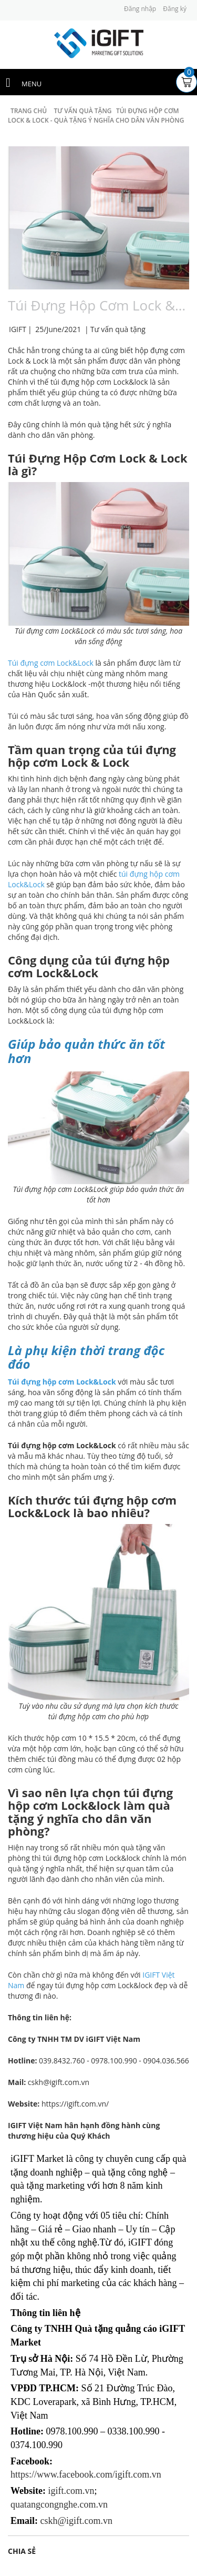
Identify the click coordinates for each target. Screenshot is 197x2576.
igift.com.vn (71, 2490)
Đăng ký (174, 8)
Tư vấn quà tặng (118, 329)
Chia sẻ (22, 2551)
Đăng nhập (140, 8)
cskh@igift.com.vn (76, 2520)
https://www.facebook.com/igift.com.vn (86, 2474)
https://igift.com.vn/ (75, 2104)
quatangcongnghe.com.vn (59, 2504)
